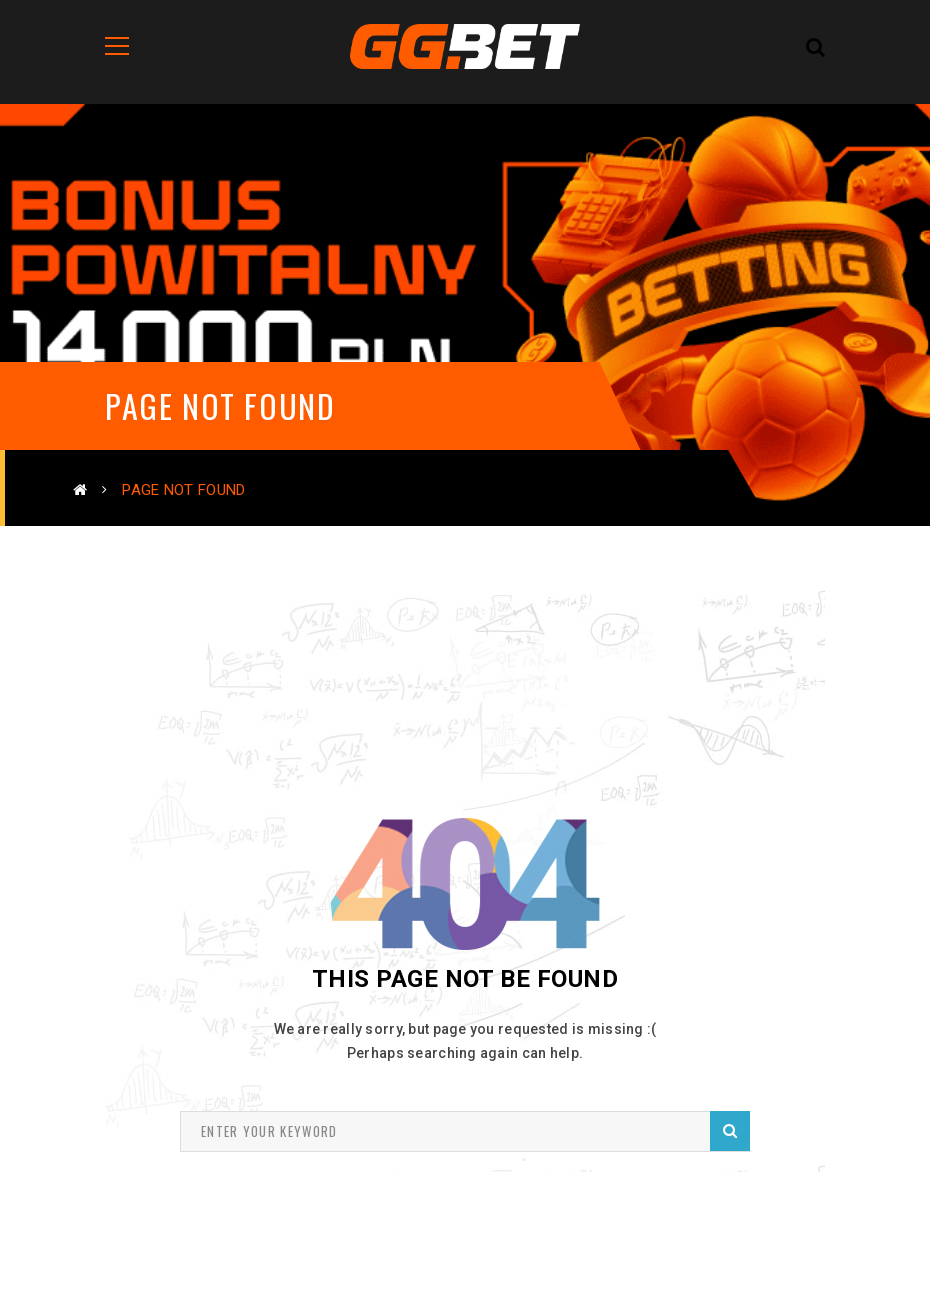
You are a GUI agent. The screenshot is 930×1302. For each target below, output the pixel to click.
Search (730, 1130)
